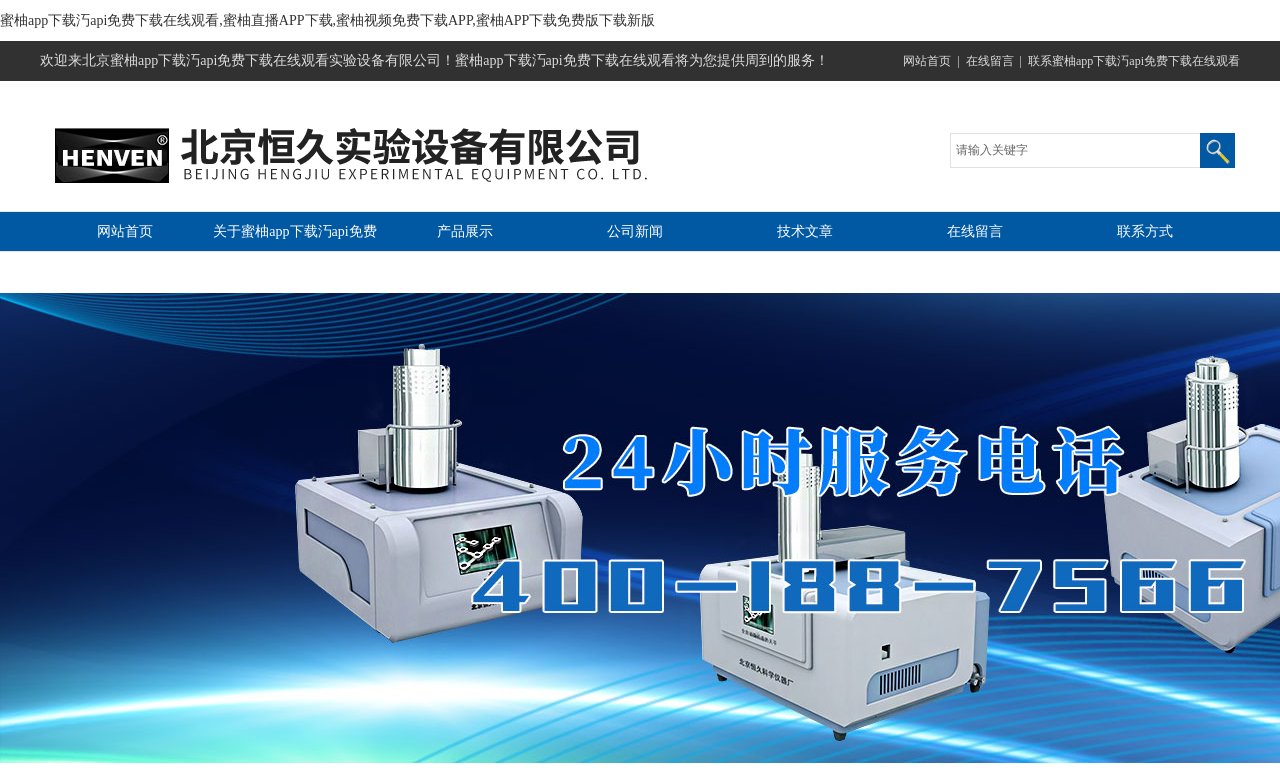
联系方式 (1145, 231)
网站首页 (927, 61)
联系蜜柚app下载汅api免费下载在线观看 (1134, 61)
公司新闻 (635, 231)
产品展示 (465, 231)
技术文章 (805, 231)
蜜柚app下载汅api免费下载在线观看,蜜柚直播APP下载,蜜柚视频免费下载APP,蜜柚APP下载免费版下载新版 (327, 20)
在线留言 (990, 61)
